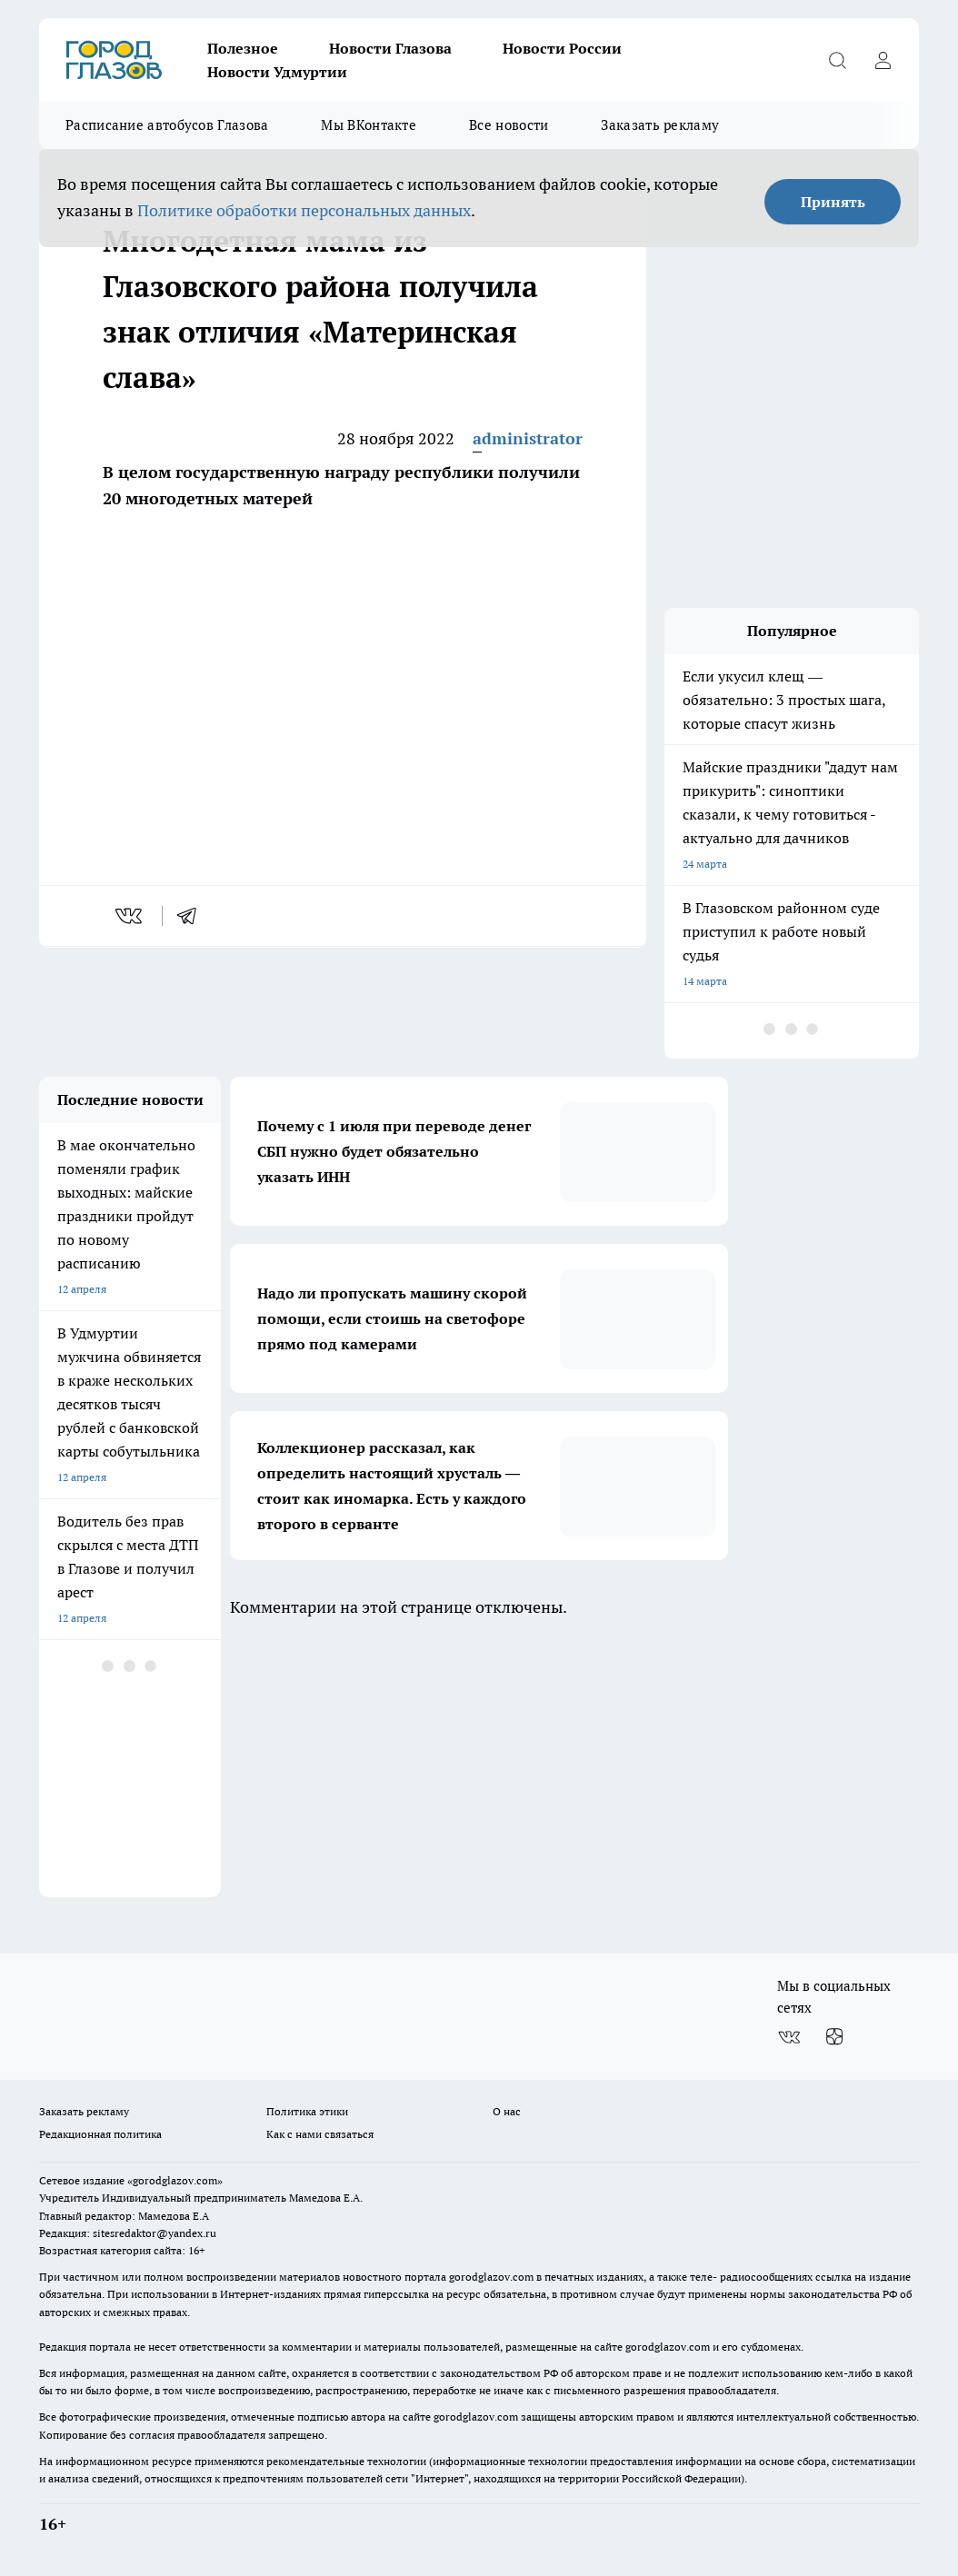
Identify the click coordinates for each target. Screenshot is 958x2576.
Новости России (562, 48)
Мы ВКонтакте (368, 125)
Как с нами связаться (320, 2134)
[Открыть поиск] (837, 60)
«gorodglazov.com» (175, 2180)
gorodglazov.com (491, 2276)
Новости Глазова (390, 48)
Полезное (242, 48)
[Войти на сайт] (882, 60)
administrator (528, 438)
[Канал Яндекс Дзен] (834, 2037)
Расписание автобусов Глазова (166, 125)
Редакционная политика (100, 2134)
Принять (833, 202)
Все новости (508, 125)
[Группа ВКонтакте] (789, 2037)
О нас (507, 2111)
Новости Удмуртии (277, 72)
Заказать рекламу (660, 125)
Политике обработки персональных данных (304, 210)
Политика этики (307, 2111)
